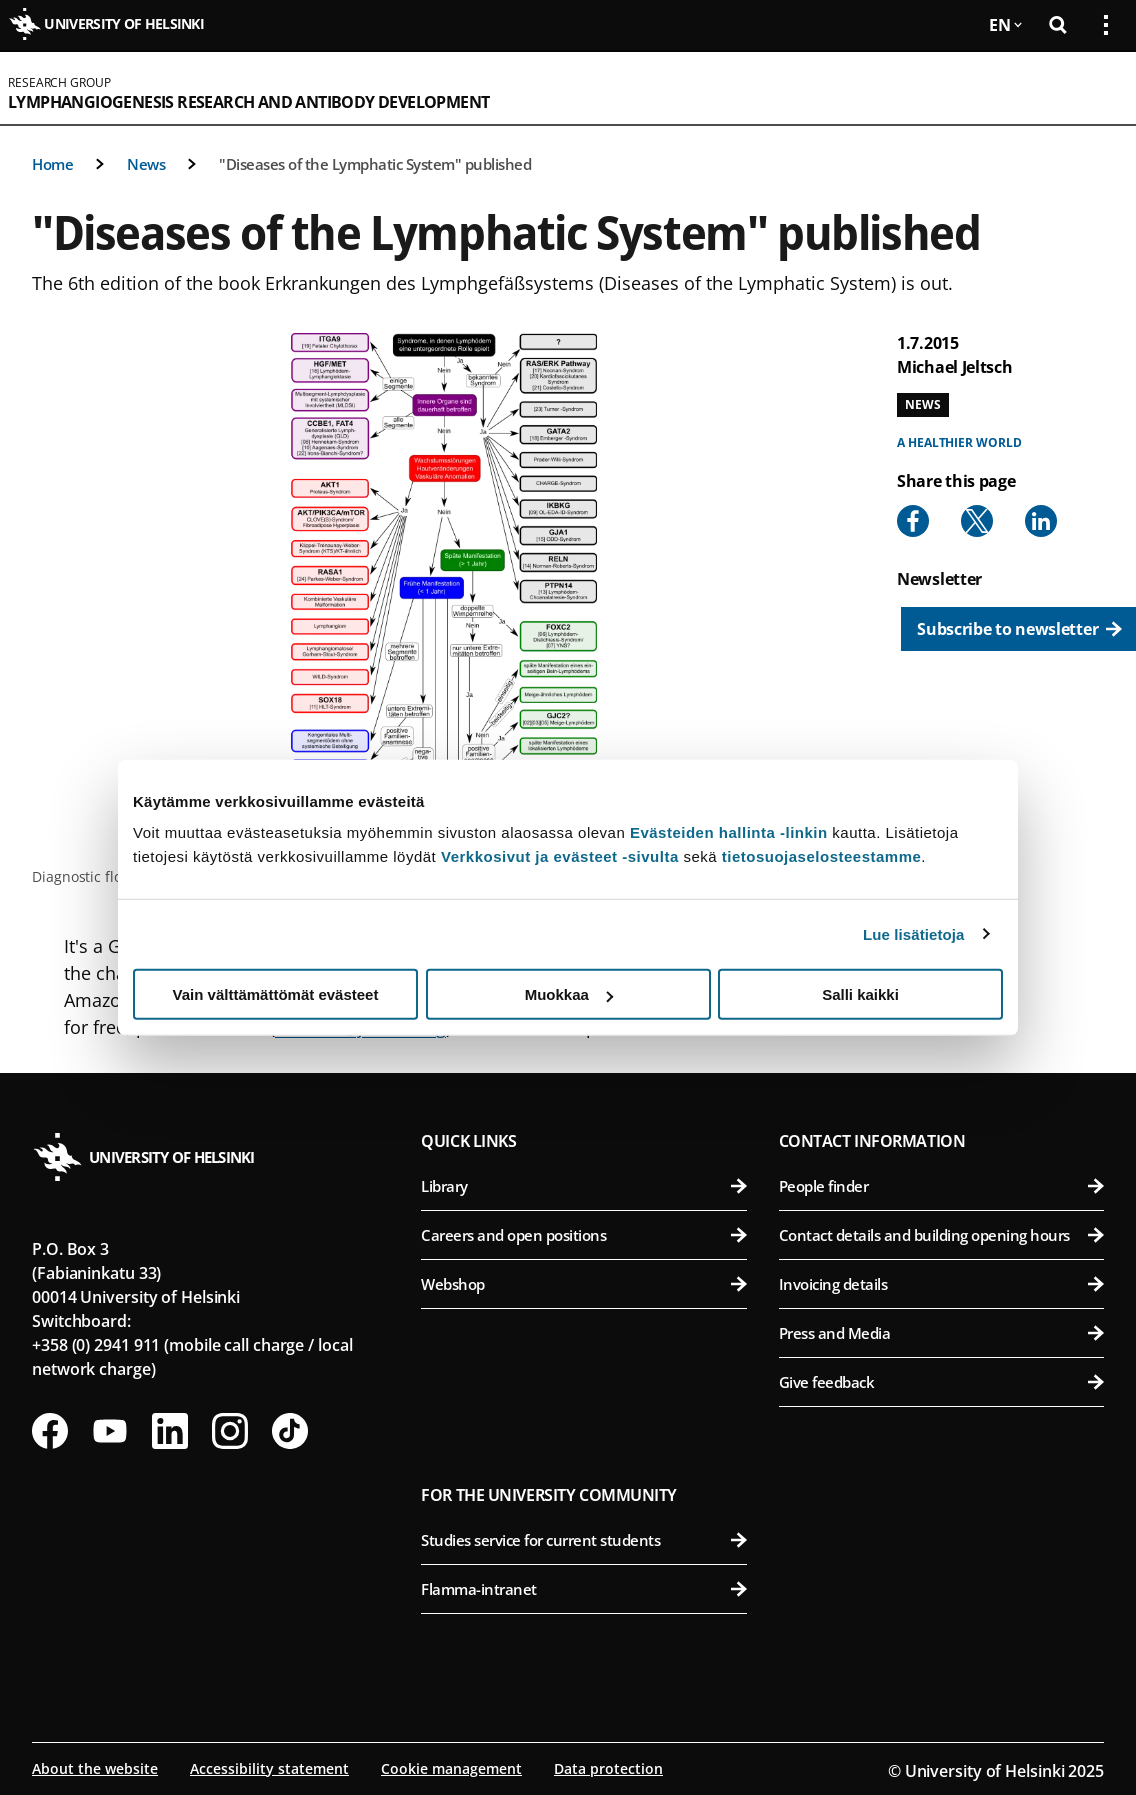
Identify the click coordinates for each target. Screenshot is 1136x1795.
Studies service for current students (583, 1540)
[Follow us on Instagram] (230, 1431)
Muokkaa (569, 994)
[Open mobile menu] (1098, 88)
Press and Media (941, 1333)
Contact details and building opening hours (941, 1235)
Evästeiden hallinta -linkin (729, 832)
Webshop (583, 1284)
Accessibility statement (269, 1768)
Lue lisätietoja (914, 933)
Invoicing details (941, 1284)
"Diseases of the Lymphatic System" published (375, 164)
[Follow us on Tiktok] (290, 1431)
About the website (95, 1768)
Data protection (608, 1768)
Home (52, 164)
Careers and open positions (583, 1235)
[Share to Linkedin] (1041, 521)
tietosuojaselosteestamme (822, 856)
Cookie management (451, 1768)
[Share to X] (977, 521)
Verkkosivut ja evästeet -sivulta (560, 856)
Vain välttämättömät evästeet (276, 994)
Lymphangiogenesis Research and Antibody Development (248, 102)
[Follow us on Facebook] (50, 1431)
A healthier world (959, 442)
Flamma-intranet (583, 1589)
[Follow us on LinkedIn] (170, 1431)
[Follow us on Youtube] (110, 1431)
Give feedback (941, 1382)
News (146, 164)
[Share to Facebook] (913, 521)
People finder (941, 1186)
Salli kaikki (860, 994)
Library (583, 1186)
